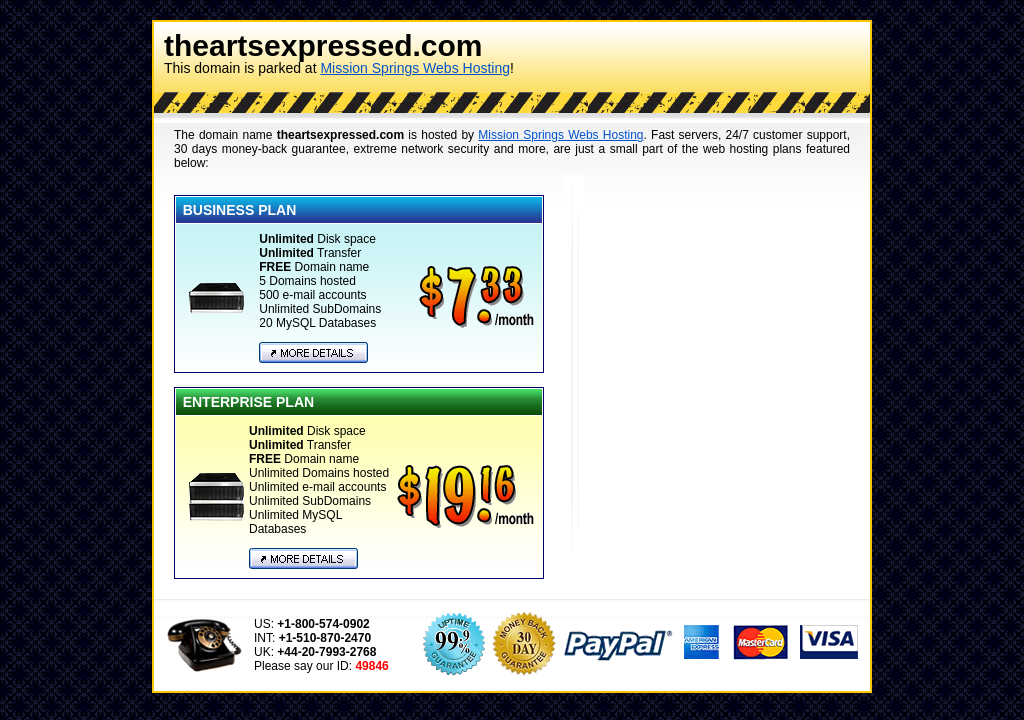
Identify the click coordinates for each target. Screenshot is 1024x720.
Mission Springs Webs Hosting (415, 68)
